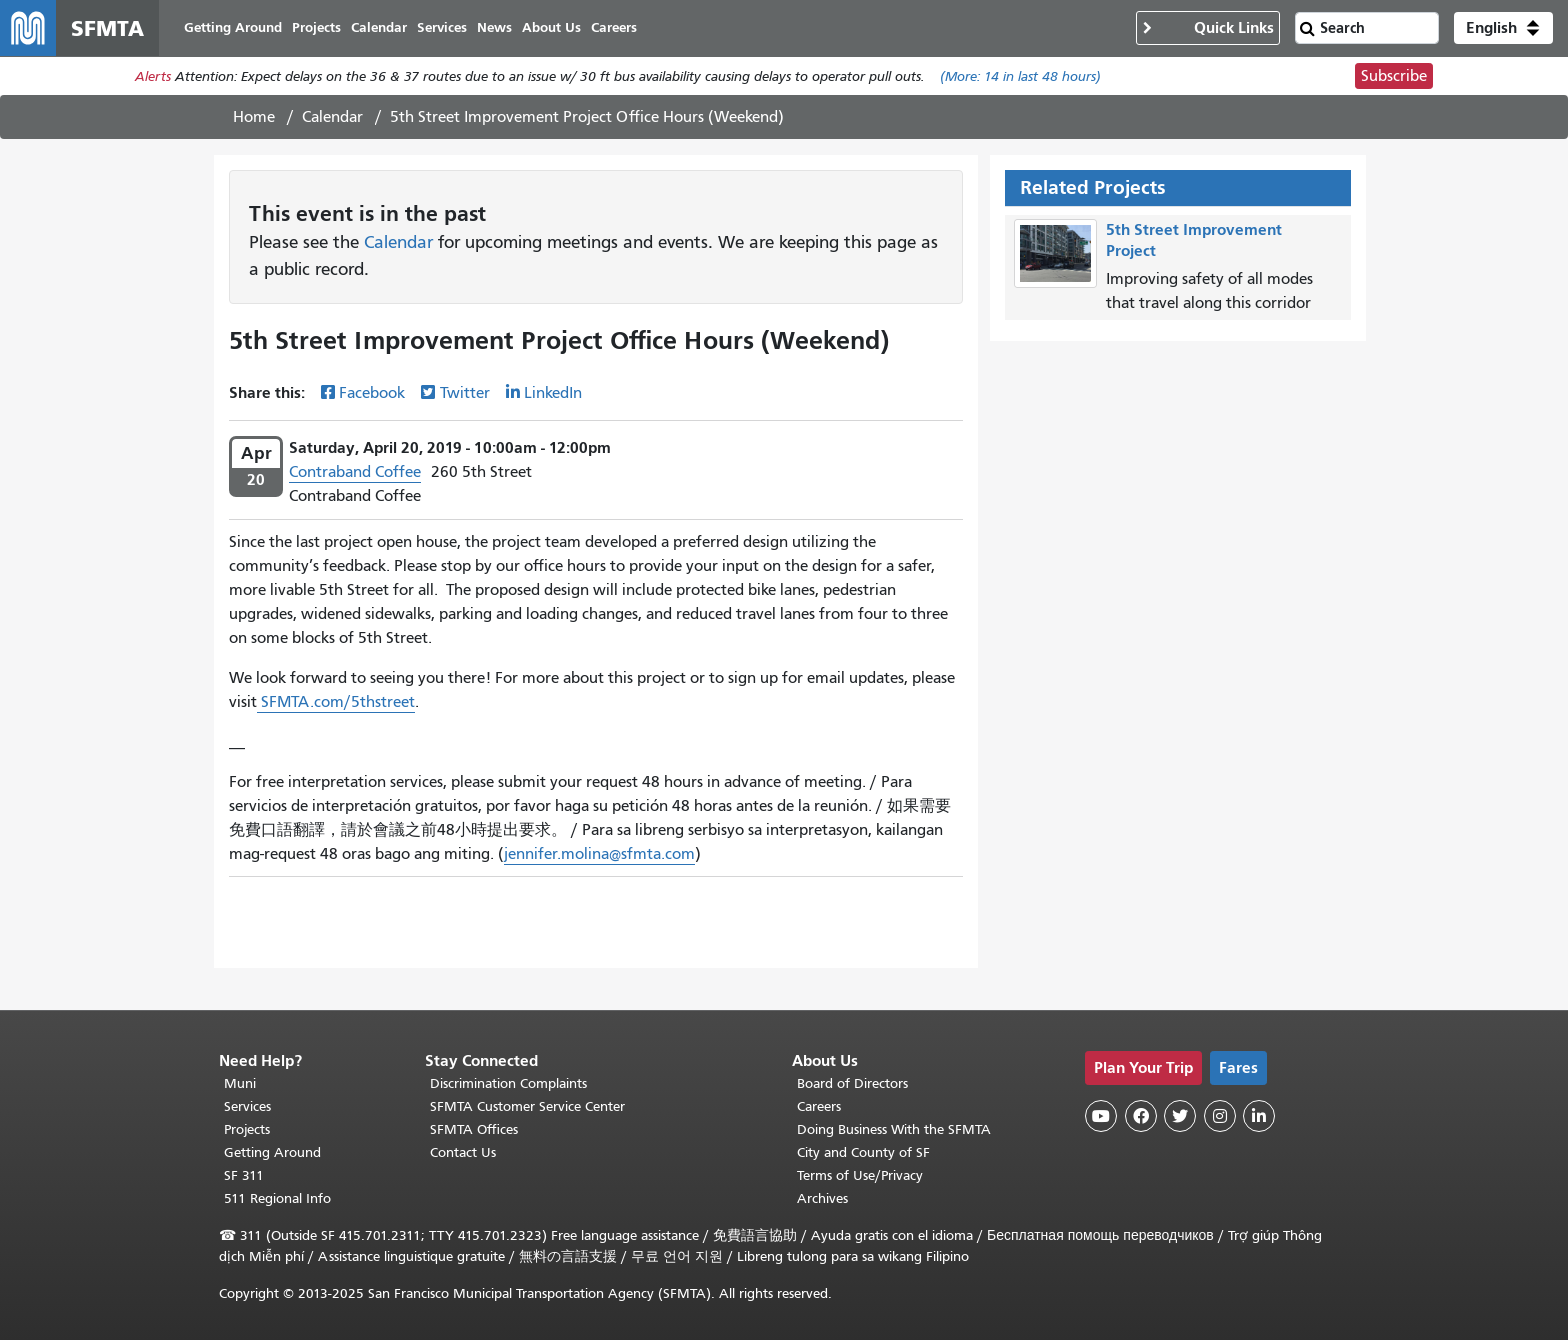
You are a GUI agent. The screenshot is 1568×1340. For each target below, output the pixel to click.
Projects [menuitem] (316, 27)
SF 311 (244, 1175)
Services (247, 1106)
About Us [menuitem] (551, 27)
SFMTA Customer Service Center (527, 1106)
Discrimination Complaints (508, 1083)
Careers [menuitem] (614, 27)
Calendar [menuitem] (379, 27)
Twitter (465, 393)
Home (254, 117)
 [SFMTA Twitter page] (1180, 1116)
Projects (247, 1129)
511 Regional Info (277, 1198)
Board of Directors (852, 1083)
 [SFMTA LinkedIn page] (1259, 1116)
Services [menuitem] (442, 27)
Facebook (372, 393)
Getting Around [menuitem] (233, 27)
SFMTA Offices (474, 1129)
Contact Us (463, 1152)
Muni (240, 1083)
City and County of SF (863, 1152)
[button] (1503, 28)
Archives (822, 1198)
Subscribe (1394, 76)
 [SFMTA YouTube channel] (1101, 1116)
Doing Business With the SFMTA (894, 1129)
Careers (819, 1106)
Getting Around (272, 1152)
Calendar (332, 117)
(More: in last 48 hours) (1020, 76)
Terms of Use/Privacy (860, 1175)
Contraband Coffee (355, 472)
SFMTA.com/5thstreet (336, 702)
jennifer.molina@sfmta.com (599, 854)
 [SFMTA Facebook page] (1141, 1116)
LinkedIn (553, 393)
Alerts (153, 76)
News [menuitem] (494, 27)
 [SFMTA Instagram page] (1220, 1116)
